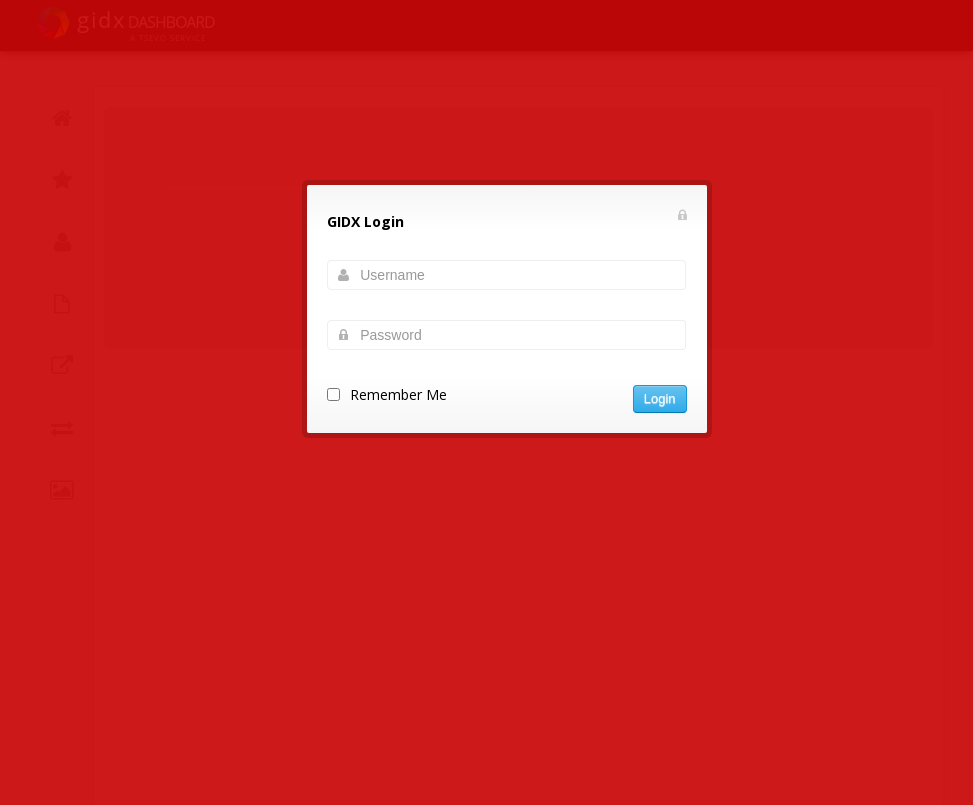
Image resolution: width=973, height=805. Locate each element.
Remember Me (398, 394)
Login (660, 398)
